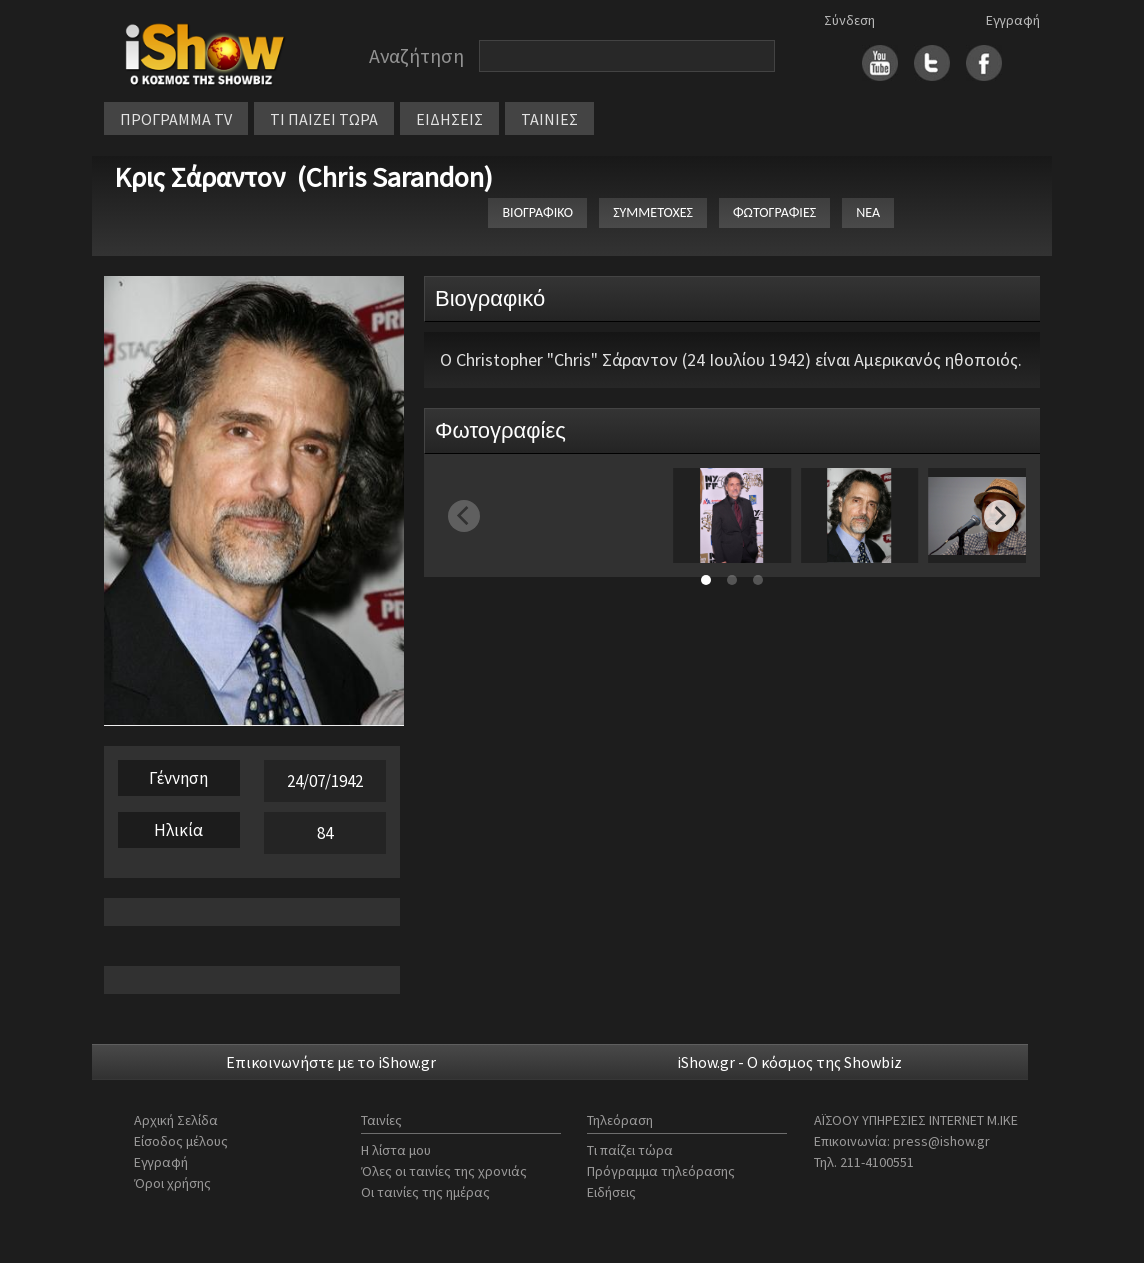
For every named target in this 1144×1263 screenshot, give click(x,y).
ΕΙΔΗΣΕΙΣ (449, 119)
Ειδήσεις (611, 1192)
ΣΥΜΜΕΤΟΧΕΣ (653, 212)
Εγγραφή (1013, 20)
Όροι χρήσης (172, 1183)
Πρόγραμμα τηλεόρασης (661, 1171)
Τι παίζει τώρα (630, 1150)
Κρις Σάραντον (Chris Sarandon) (303, 177)
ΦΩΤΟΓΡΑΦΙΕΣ (774, 212)
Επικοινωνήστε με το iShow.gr (331, 1062)
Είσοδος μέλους (181, 1141)
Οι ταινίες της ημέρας (425, 1192)
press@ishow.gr (941, 1141)
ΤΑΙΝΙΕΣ (549, 119)
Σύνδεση (849, 20)
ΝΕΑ (868, 212)
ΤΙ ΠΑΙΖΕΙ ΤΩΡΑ (324, 119)
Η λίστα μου (396, 1150)
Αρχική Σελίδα (176, 1120)
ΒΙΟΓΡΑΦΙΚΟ (537, 212)
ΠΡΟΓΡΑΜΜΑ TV (176, 119)
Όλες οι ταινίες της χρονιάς (444, 1171)
